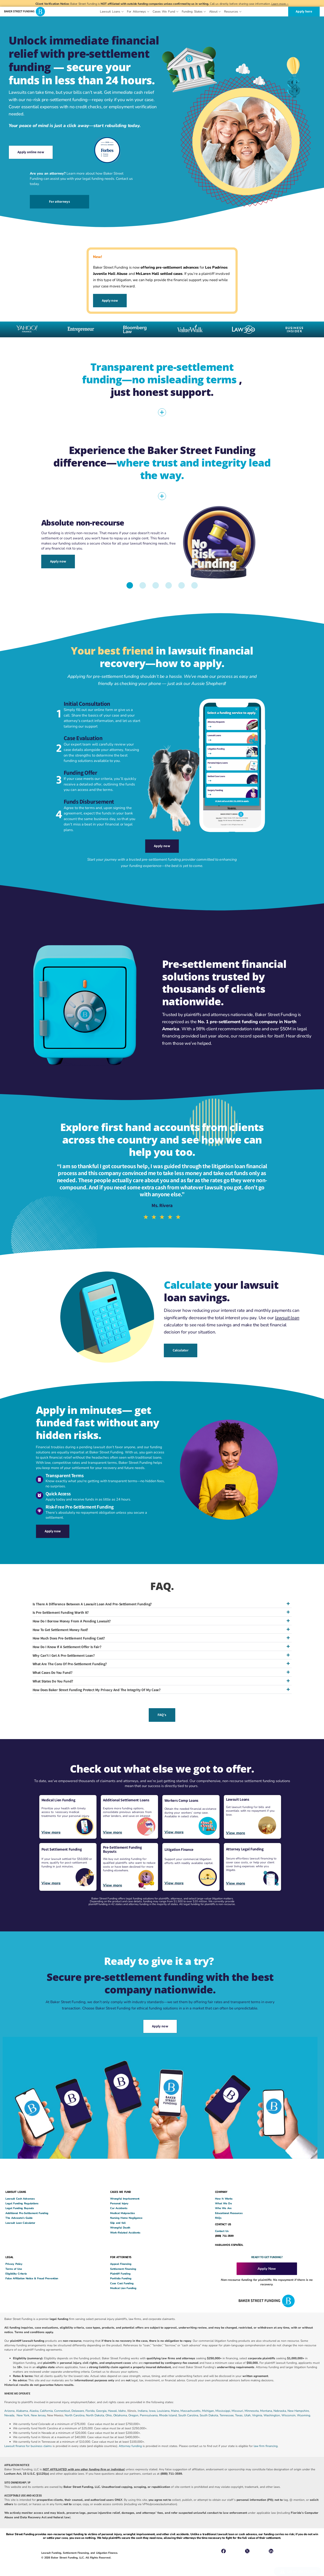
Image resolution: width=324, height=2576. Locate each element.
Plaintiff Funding (120, 2276)
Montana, (266, 2413)
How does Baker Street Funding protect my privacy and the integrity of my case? (97, 1695)
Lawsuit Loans (237, 1803)
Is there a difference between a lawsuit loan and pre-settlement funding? (92, 1610)
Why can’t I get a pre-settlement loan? (64, 1661)
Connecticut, (62, 2413)
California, (47, 2413)
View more (51, 1836)
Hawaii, (113, 2413)
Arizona (9, 2413)
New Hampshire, (299, 2413)
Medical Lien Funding (58, 1804)
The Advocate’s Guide (19, 2220)
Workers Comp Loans (181, 1804)
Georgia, (102, 2413)
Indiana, (143, 2413)
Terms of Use (13, 2271)
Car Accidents (118, 2211)
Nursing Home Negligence (126, 2220)
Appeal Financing (120, 2266)
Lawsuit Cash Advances (20, 2201)
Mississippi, (223, 2413)
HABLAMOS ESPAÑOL (229, 2247)
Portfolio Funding (120, 2281)
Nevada (9, 2418)
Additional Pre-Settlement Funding (26, 2216)
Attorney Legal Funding (245, 1853)
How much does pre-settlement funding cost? (69, 1644)
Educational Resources (229, 2216)
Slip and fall (117, 2225)
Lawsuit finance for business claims (28, 2449)
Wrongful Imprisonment (124, 2201)
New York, (24, 2418)
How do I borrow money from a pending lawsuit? (72, 1627)
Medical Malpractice (122, 2216)
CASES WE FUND (120, 2194)
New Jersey (38, 2418)
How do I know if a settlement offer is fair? (67, 1653)
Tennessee (227, 2418)
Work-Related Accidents (125, 2235)
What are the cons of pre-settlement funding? (70, 1670)
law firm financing (266, 2449)
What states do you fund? (53, 1687)
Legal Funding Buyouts (19, 2211)
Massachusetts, (191, 2413)
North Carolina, (75, 2418)
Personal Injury (119, 2206)
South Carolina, (189, 2418)
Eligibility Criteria (16, 2276)
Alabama (22, 2413)
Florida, (90, 2413)
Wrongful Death (120, 2230)
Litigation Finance (179, 1853)
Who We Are (223, 2211)
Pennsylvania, (149, 2418)
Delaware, (78, 2413)
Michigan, (208, 2413)
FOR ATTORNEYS (120, 2260)
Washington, (272, 2418)
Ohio (109, 2418)
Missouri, (238, 2413)
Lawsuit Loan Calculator (20, 2225)
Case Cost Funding (121, 2286)
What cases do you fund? (53, 1678)
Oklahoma (120, 2418)
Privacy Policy (13, 2266)
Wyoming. (304, 2418)
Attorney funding (130, 2449)
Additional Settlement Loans (126, 1804)
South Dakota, (209, 2418)
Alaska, (34, 2413)
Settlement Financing (123, 2271)
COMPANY (221, 2194)
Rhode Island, (168, 2418)
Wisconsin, (289, 2418)
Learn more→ (280, 4)
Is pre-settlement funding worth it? (61, 1618)
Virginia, (258, 2418)
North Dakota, (95, 2418)
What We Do (223, 2206)
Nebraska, (280, 2413)
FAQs (218, 2220)
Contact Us (222, 2233)
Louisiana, (164, 2413)
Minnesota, (252, 2413)
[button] (162, 415)
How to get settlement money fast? (60, 1635)
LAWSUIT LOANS (15, 2194)
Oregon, (134, 2418)
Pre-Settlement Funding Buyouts (122, 1853)
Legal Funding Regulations (21, 2206)
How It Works (223, 2201)
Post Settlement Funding (61, 1853)
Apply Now (267, 2271)
